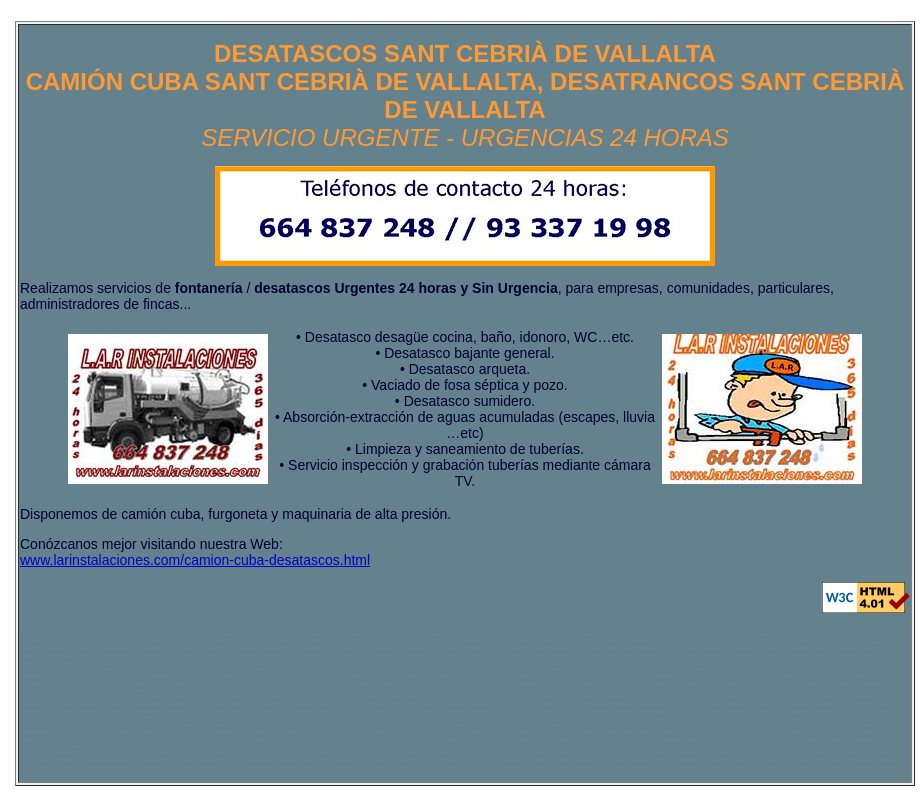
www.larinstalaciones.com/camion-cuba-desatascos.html (195, 560)
